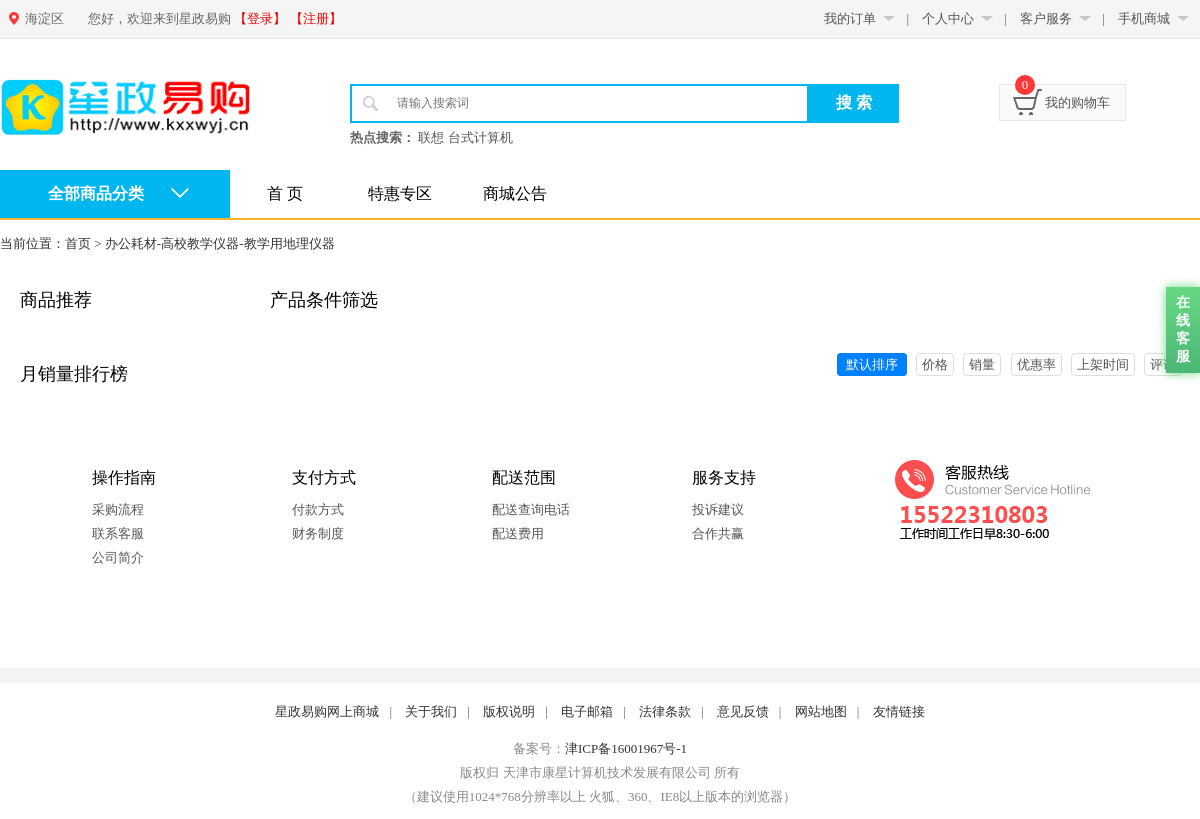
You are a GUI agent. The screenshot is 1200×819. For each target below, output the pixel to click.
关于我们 (431, 711)
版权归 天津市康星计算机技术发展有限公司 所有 (600, 772)
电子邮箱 (587, 711)
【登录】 (260, 18)
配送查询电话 (531, 509)
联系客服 (118, 533)
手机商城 (1144, 18)
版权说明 (509, 711)
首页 (78, 243)
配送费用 (518, 533)
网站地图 (821, 711)
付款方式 (318, 509)
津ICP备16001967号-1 (626, 748)
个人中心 (948, 18)
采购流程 (118, 509)
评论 (1163, 364)
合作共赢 (718, 533)
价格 (935, 364)
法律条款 (665, 711)
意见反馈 (743, 711)
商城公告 (515, 193)
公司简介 (118, 557)
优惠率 (1036, 364)
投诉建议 (718, 509)
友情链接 (899, 711)
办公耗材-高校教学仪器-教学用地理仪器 (220, 243)
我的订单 (850, 18)
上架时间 (1103, 364)
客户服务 (1046, 18)
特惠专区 (400, 193)
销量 (982, 364)
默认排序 (872, 364)
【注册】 (316, 18)
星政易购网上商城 (327, 711)
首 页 (285, 193)
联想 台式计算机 (465, 137)
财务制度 (318, 533)
